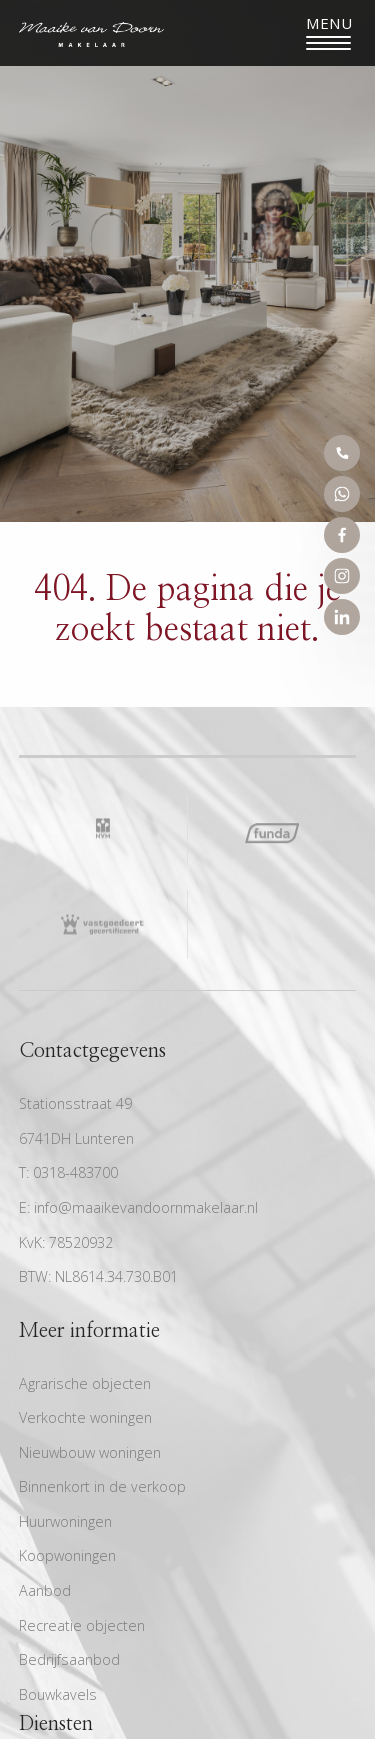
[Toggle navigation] (328, 33)
